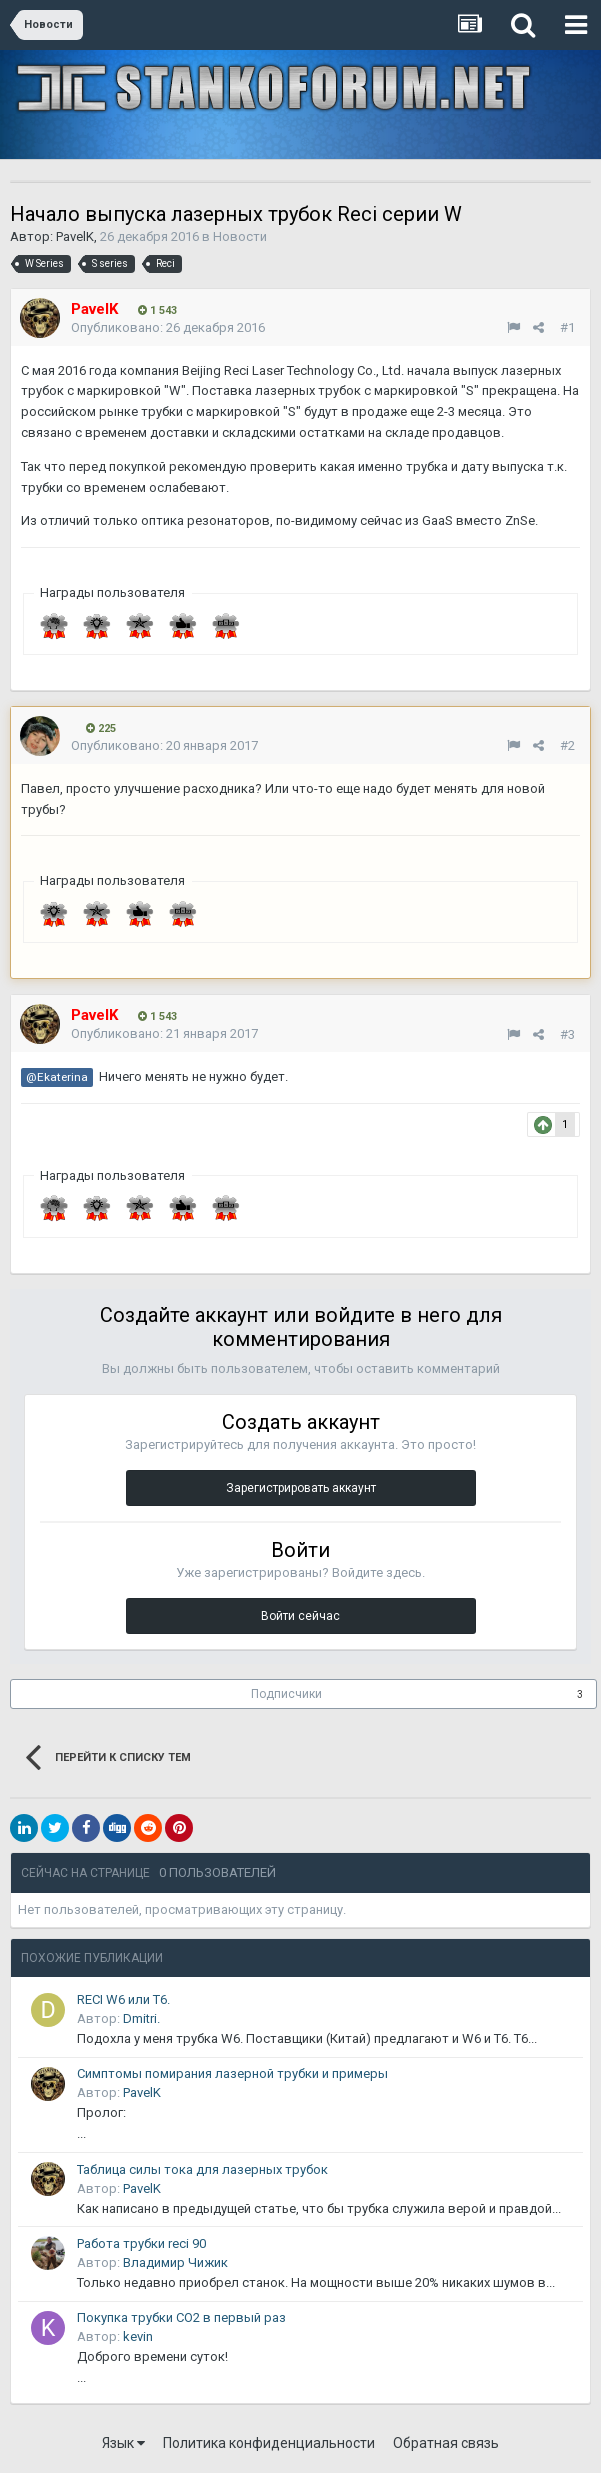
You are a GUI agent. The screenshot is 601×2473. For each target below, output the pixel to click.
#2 (567, 745)
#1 (567, 327)
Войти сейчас (300, 1616)
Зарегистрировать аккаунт (301, 1488)
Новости (240, 236)
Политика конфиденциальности (269, 2443)
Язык (123, 2443)
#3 (567, 1034)
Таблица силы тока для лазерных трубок (202, 2169)
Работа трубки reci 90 (141, 2243)
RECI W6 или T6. (123, 1999)
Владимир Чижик (175, 2262)
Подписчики (286, 1694)
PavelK (75, 236)
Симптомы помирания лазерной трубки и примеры (232, 2073)
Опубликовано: (168, 327)
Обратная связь (446, 2443)
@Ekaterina (57, 1077)
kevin (138, 2336)
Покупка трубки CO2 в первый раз (181, 2317)
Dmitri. (141, 2018)
